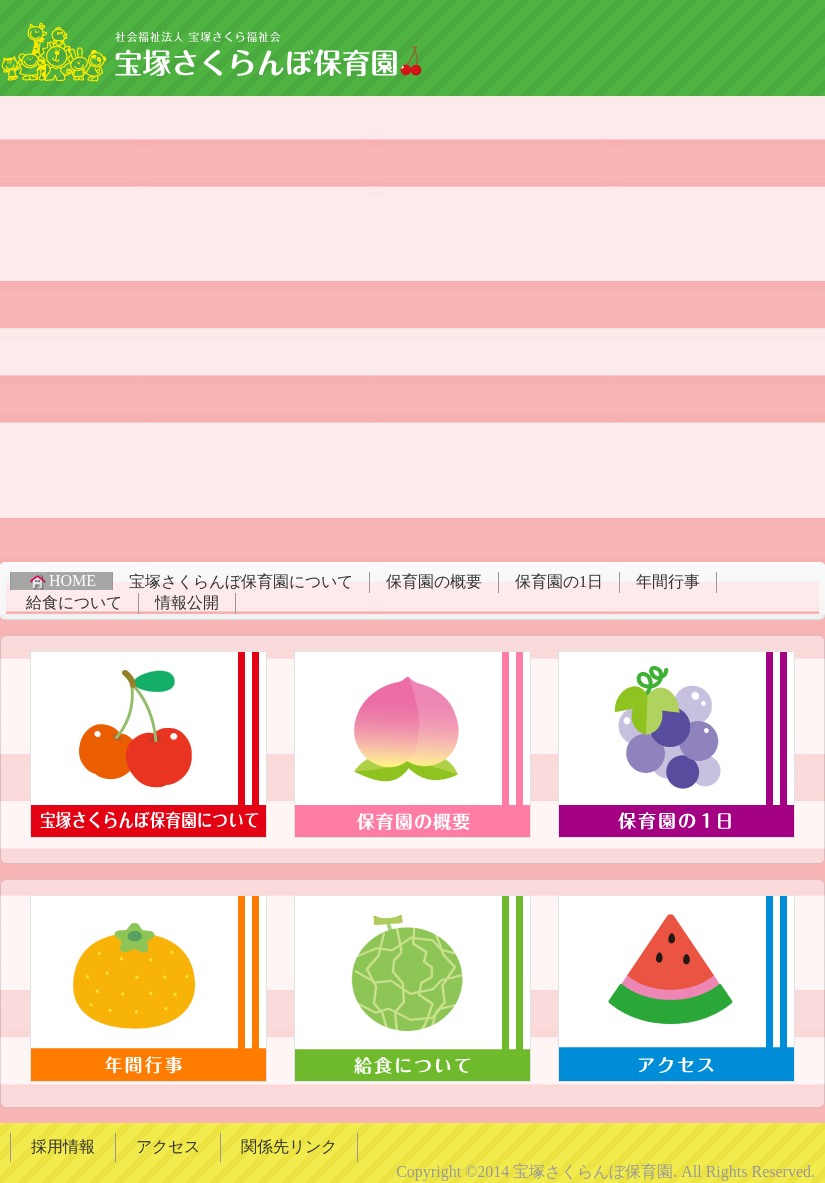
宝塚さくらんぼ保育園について (241, 581)
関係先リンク (289, 1146)
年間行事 (668, 581)
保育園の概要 (434, 581)
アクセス (168, 1146)
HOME (61, 581)
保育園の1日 (559, 581)
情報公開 (187, 602)
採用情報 (63, 1146)
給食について (74, 602)
